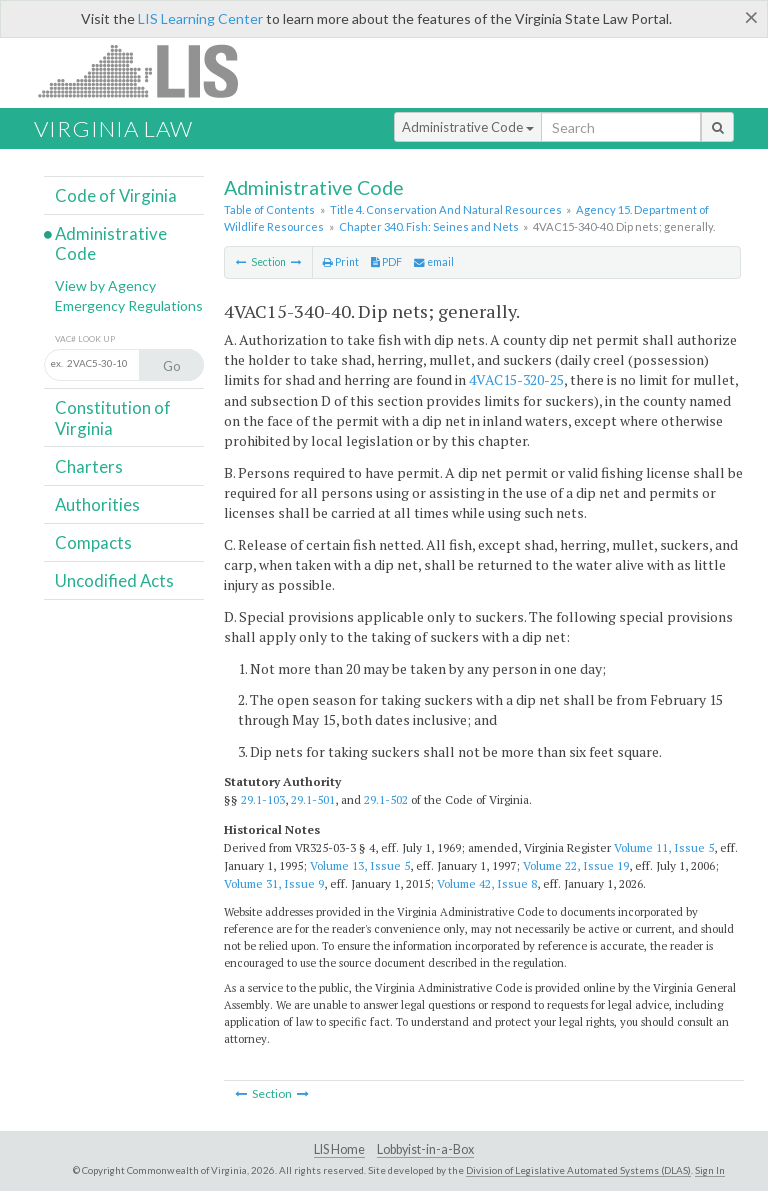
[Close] (751, 17)
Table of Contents (269, 209)
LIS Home (339, 1149)
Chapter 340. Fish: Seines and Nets (429, 226)
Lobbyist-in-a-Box (425, 1149)
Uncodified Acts (114, 580)
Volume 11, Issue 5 (664, 847)
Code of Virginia (116, 195)
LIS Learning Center (200, 18)
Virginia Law (113, 128)
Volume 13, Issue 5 (360, 865)
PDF (386, 262)
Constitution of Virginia (113, 417)
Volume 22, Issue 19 (576, 865)
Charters (89, 466)
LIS (149, 70)
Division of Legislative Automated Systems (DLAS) (578, 1170)
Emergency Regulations (129, 305)
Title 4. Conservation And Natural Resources (446, 209)
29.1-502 (386, 799)
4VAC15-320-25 (516, 379)
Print (341, 262)
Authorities (97, 504)
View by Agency (105, 285)
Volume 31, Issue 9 (274, 883)
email (434, 262)
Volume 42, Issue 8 (487, 883)
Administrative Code (468, 127)
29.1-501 (313, 799)
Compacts (93, 542)
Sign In (710, 1170)
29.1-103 (263, 799)
